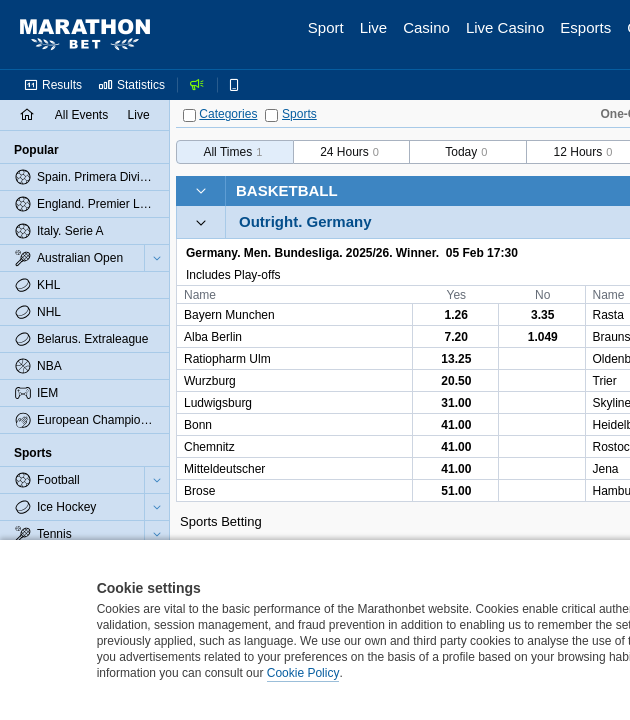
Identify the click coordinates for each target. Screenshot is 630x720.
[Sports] (271, 115)
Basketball (287, 190)
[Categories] (189, 115)
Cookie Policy (303, 673)
